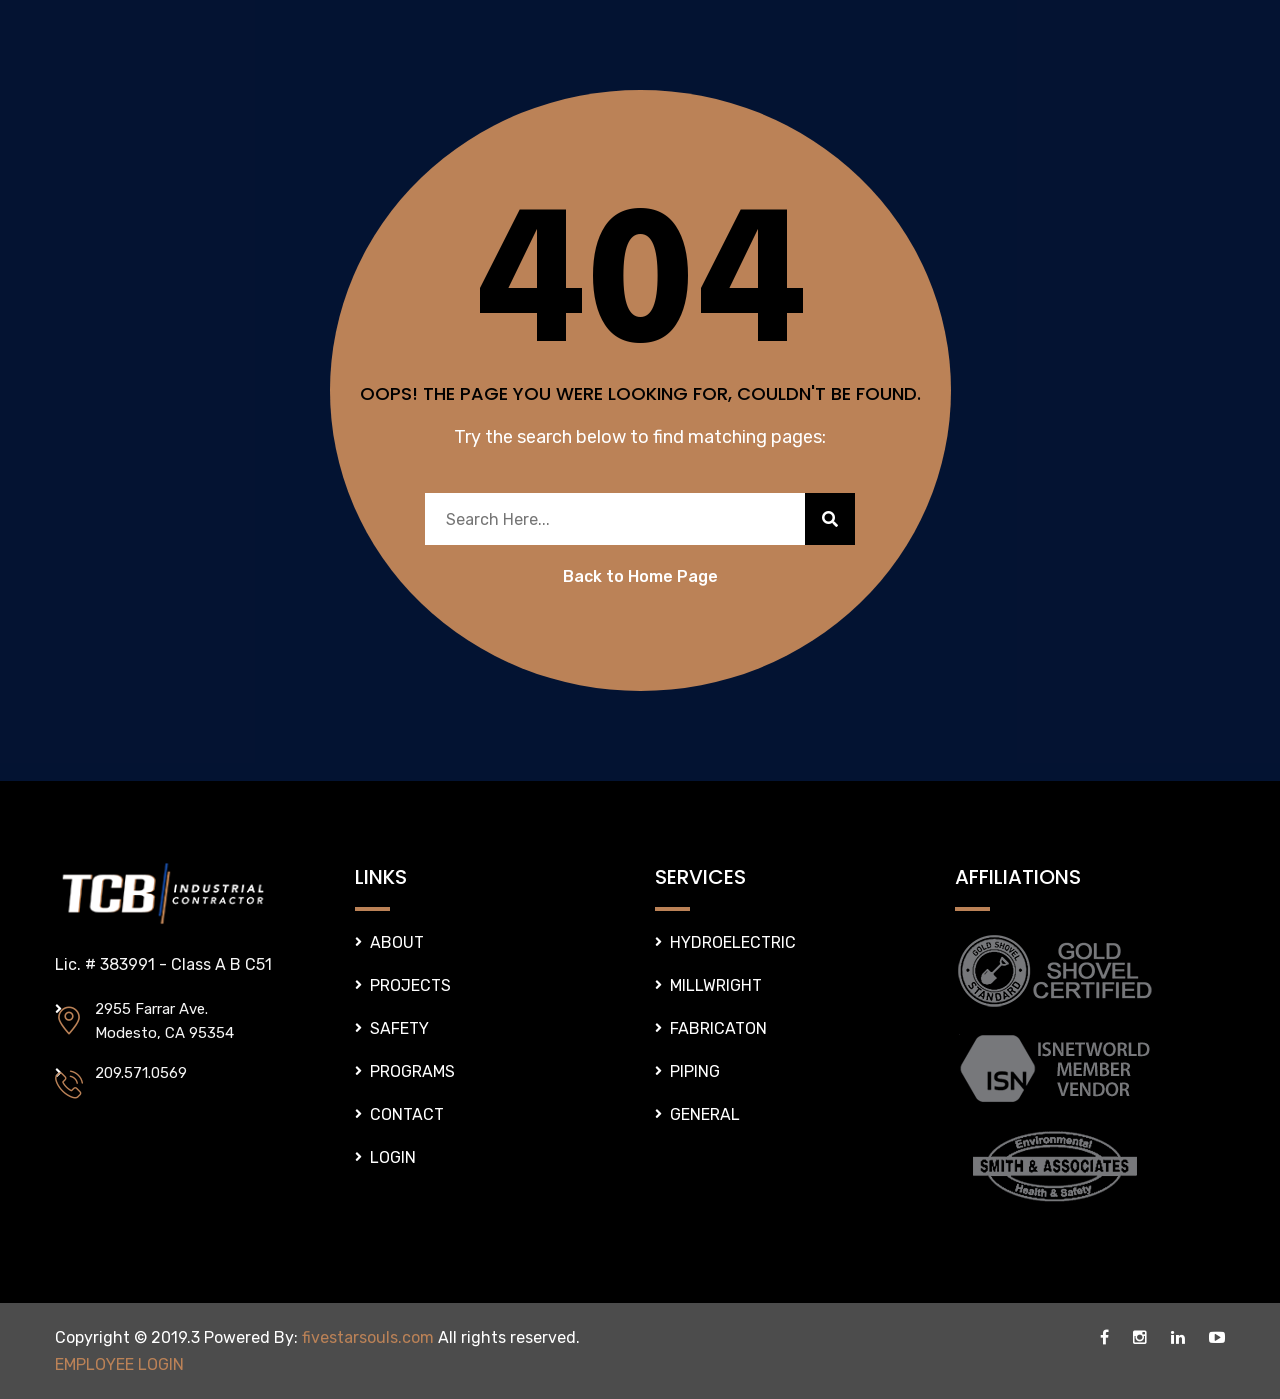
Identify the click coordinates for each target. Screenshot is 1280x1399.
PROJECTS (410, 985)
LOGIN (393, 1157)
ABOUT (397, 942)
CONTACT (407, 1114)
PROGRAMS (412, 1071)
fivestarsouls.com (368, 1337)
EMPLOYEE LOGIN (119, 1364)
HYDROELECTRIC (733, 942)
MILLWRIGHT (716, 985)
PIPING (695, 1071)
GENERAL (705, 1114)
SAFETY (399, 1028)
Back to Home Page (640, 576)
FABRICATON (718, 1028)
